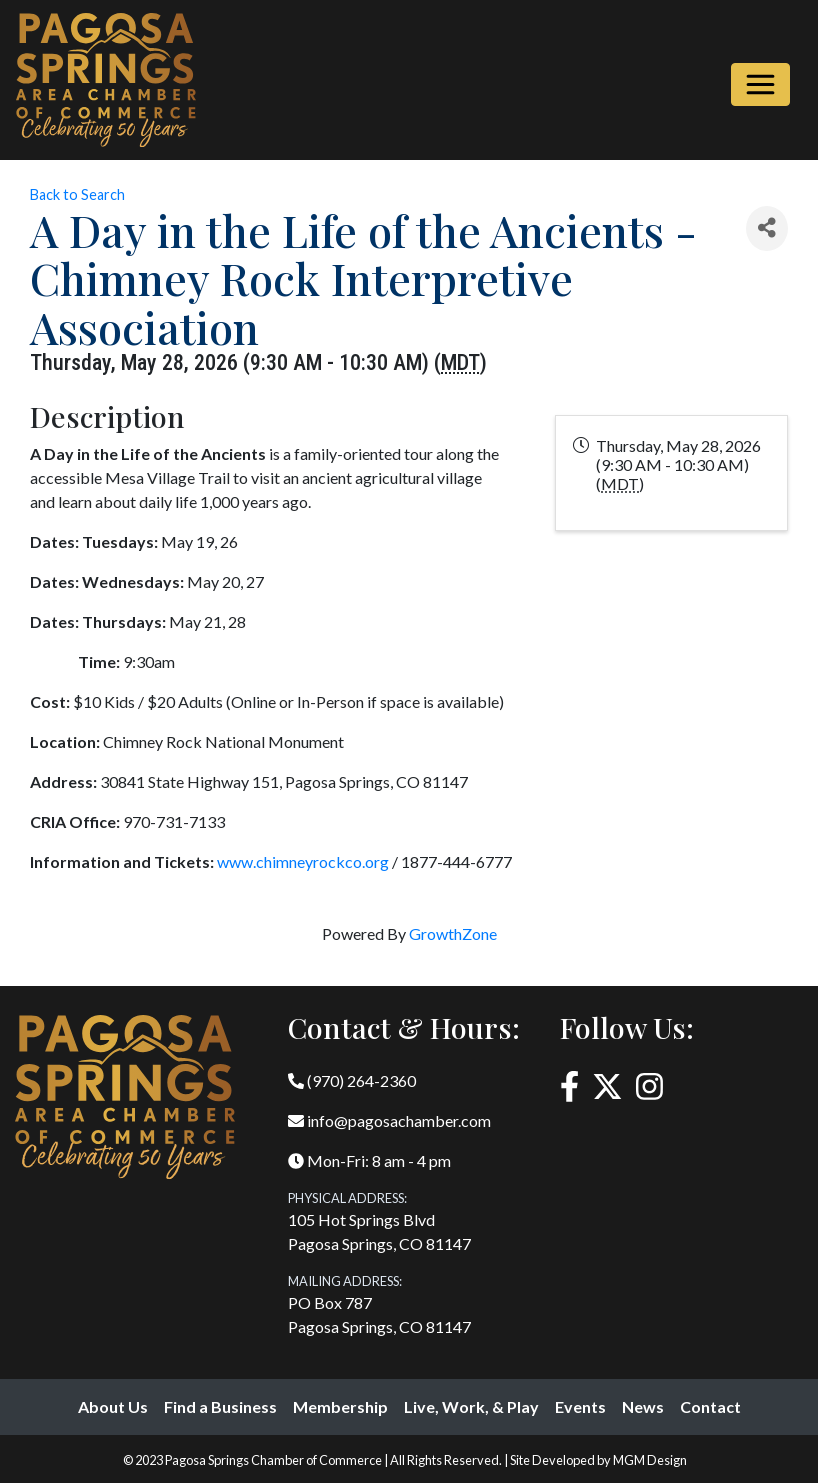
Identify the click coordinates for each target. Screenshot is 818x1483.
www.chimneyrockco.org (303, 861)
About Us (113, 1406)
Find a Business (220, 1406)
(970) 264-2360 (352, 1080)
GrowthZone (453, 933)
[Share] (767, 228)
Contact (710, 1406)
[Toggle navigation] (760, 84)
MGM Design (650, 1460)
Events (580, 1406)
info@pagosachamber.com (389, 1120)
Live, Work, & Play (471, 1406)
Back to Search (77, 194)
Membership (340, 1406)
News (643, 1406)
